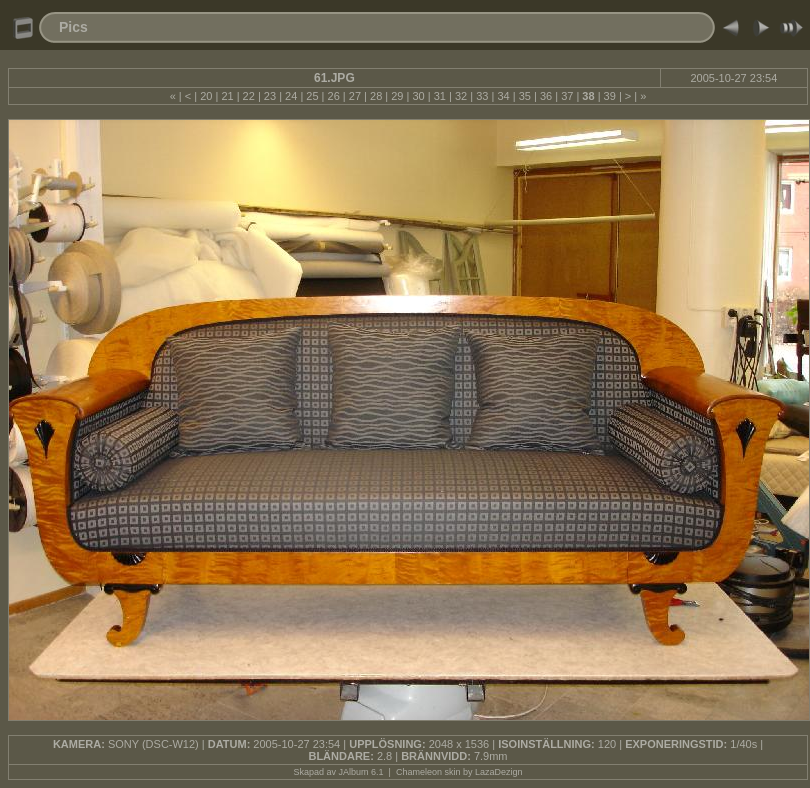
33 (482, 96)
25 (312, 96)
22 (249, 96)
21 (227, 96)
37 (567, 96)
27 (355, 96)
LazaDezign (499, 772)
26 (334, 96)
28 (376, 96)
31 (440, 96)
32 (461, 96)
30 (418, 96)
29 (397, 96)
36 (546, 96)
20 (206, 96)
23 (270, 96)
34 (503, 96)
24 (291, 96)
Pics (73, 27)
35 (525, 96)
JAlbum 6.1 (361, 772)
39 (610, 96)
